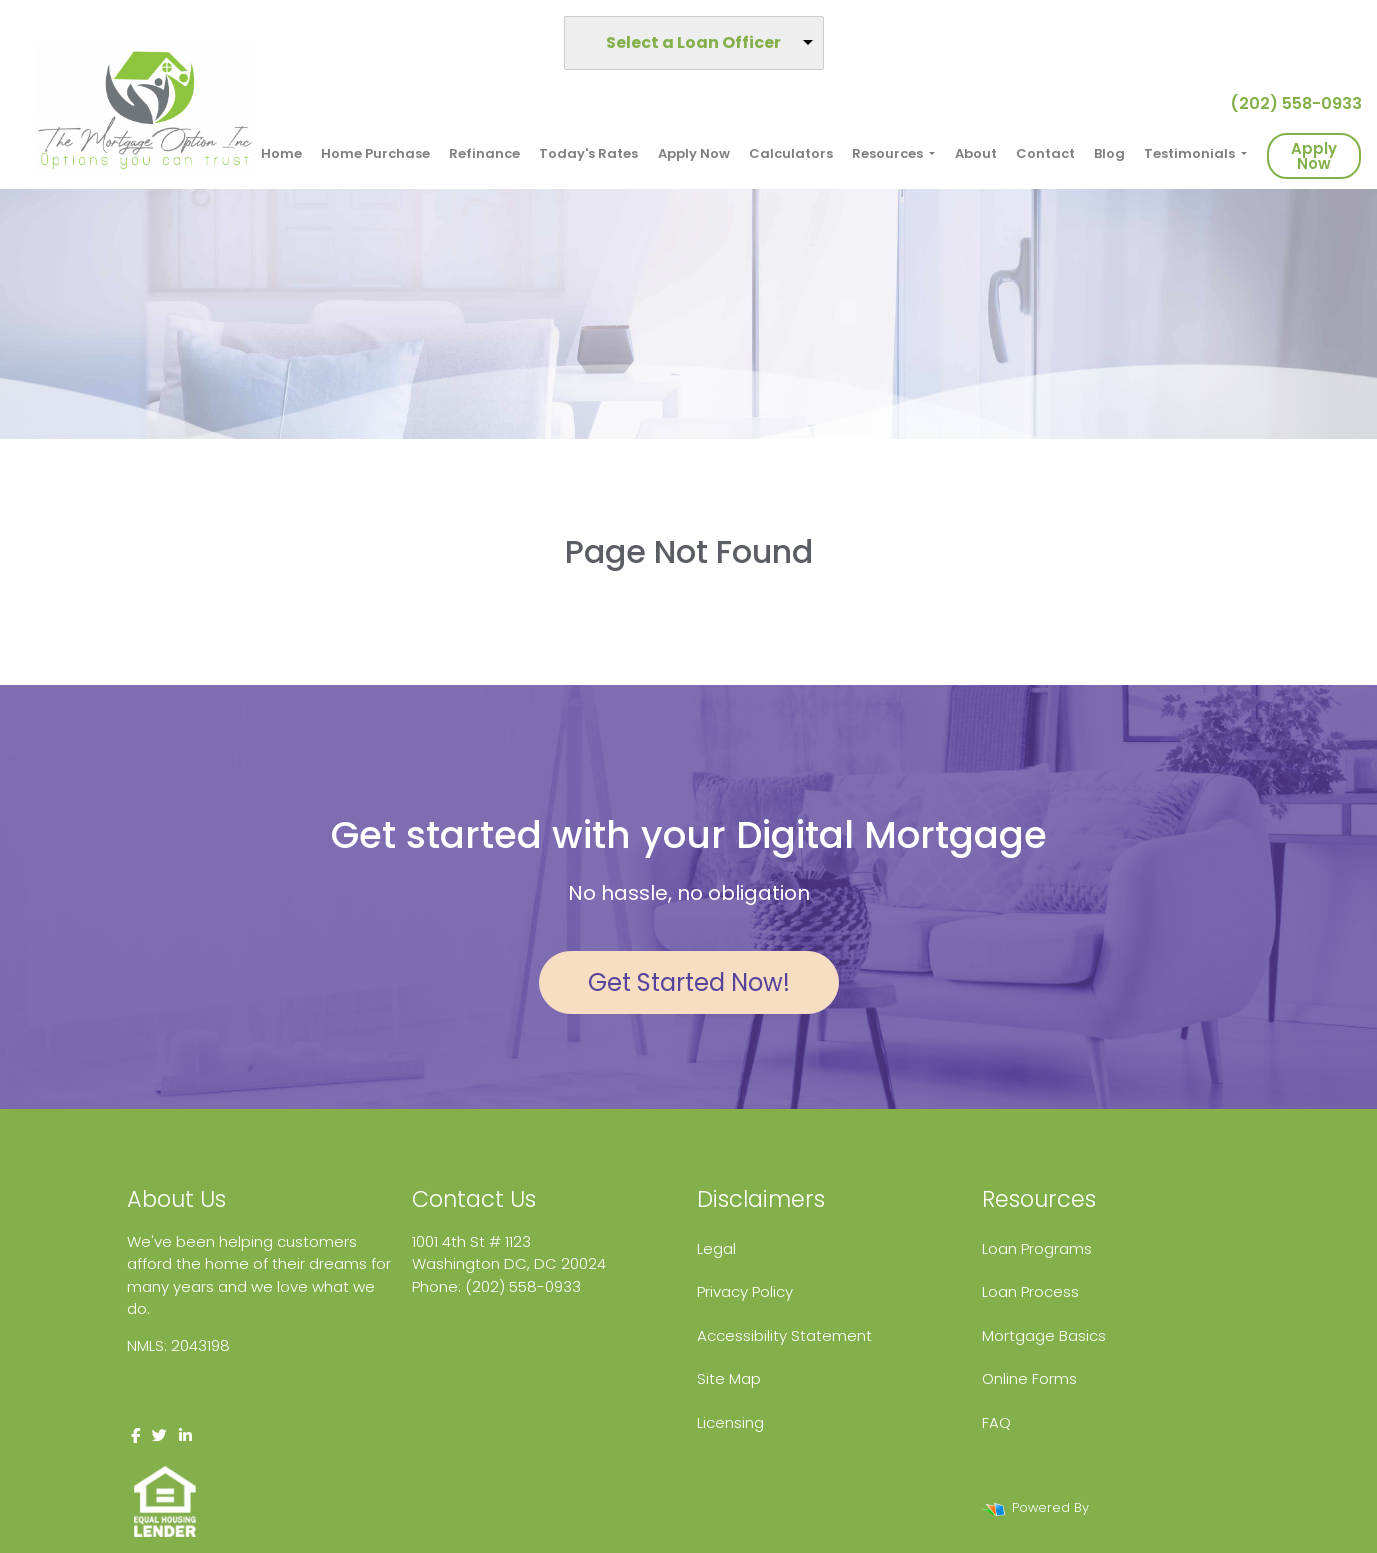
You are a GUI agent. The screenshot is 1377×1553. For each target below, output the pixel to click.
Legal (716, 1248)
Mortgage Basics (1044, 1335)
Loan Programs (1037, 1248)
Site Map (729, 1378)
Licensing (730, 1422)
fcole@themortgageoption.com (531, 1308)
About (976, 153)
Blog (1109, 153)
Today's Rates (588, 153)
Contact (1045, 153)
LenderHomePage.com (1168, 1507)
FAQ (996, 1422)
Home (281, 153)
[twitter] (159, 1435)
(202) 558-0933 (1288, 103)
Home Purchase (375, 153)
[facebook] (135, 1435)
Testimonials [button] (1191, 153)
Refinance (484, 153)
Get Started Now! (689, 982)
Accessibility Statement (784, 1335)
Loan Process (1030, 1291)
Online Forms (1029, 1378)
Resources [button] (889, 153)
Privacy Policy (745, 1291)
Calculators (791, 153)
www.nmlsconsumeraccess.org (242, 1388)
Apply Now (694, 153)
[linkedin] (185, 1435)
